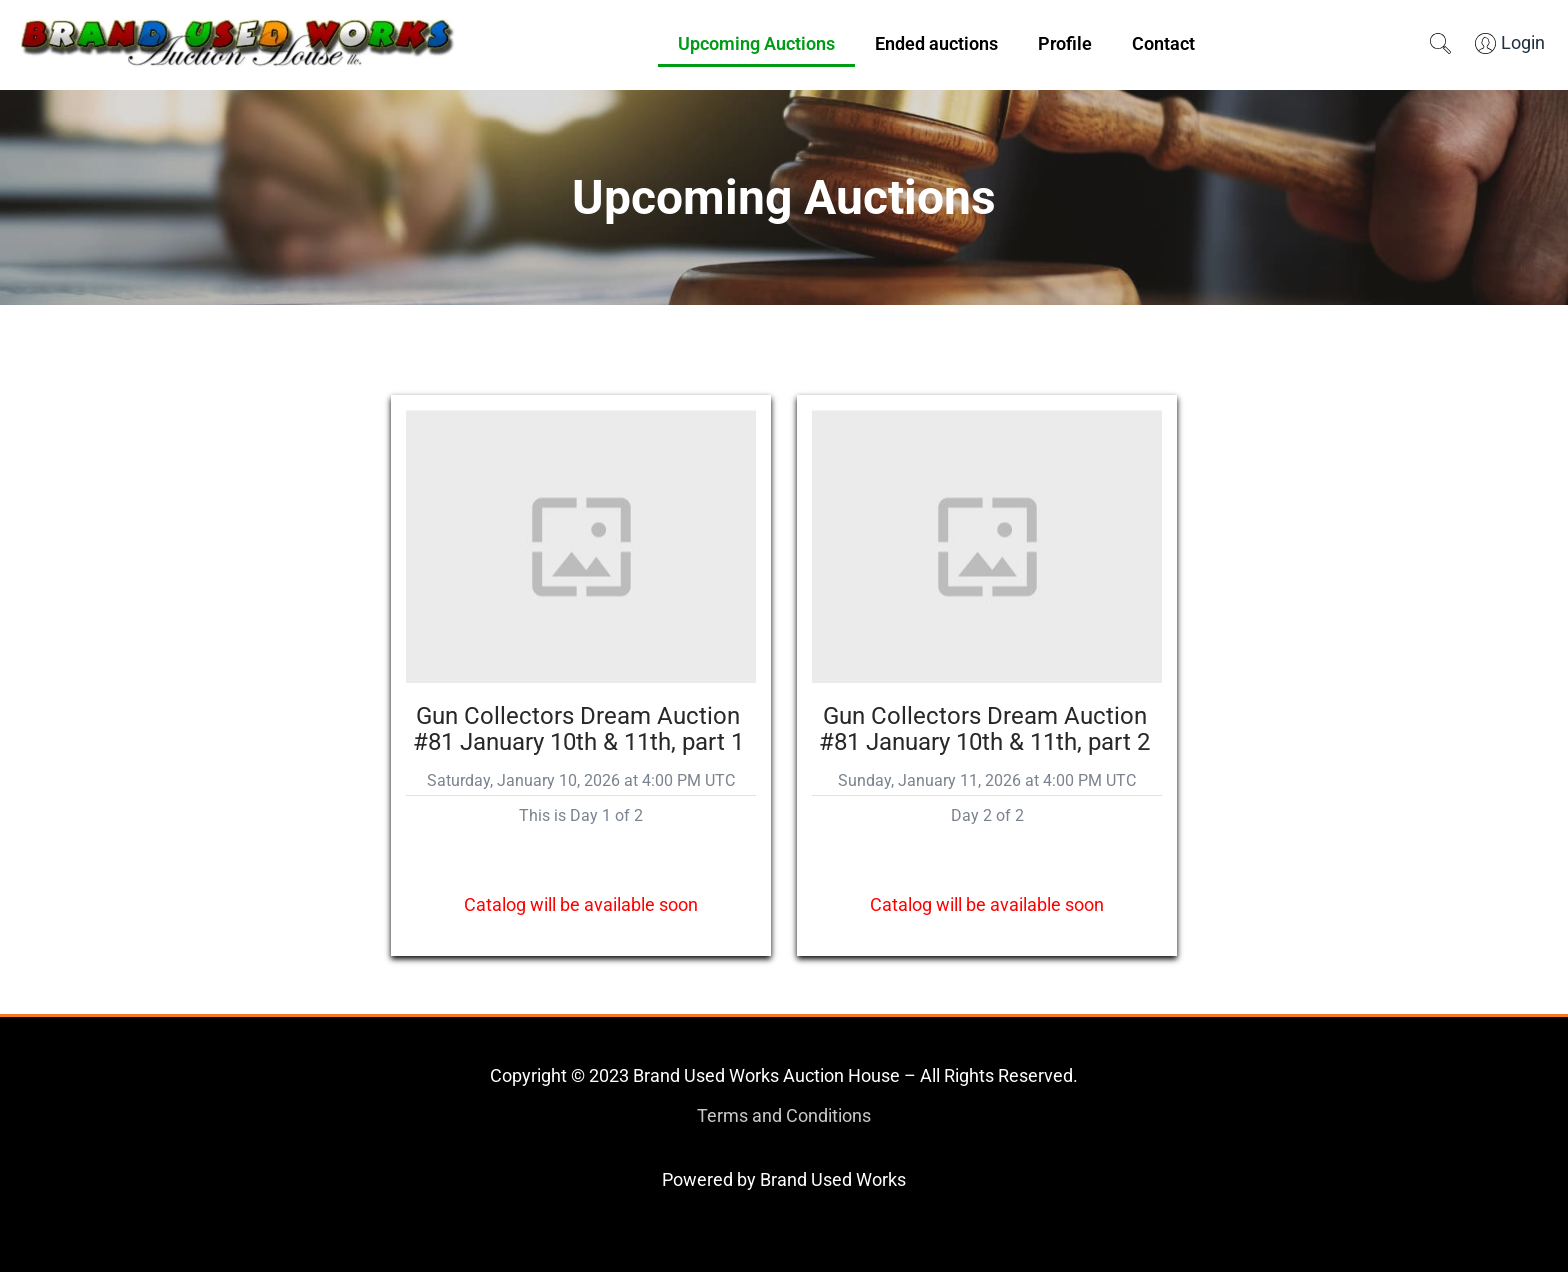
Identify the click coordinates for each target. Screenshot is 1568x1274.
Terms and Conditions (784, 1117)
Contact (1163, 43)
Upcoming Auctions (756, 43)
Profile (1065, 43)
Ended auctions (936, 43)
